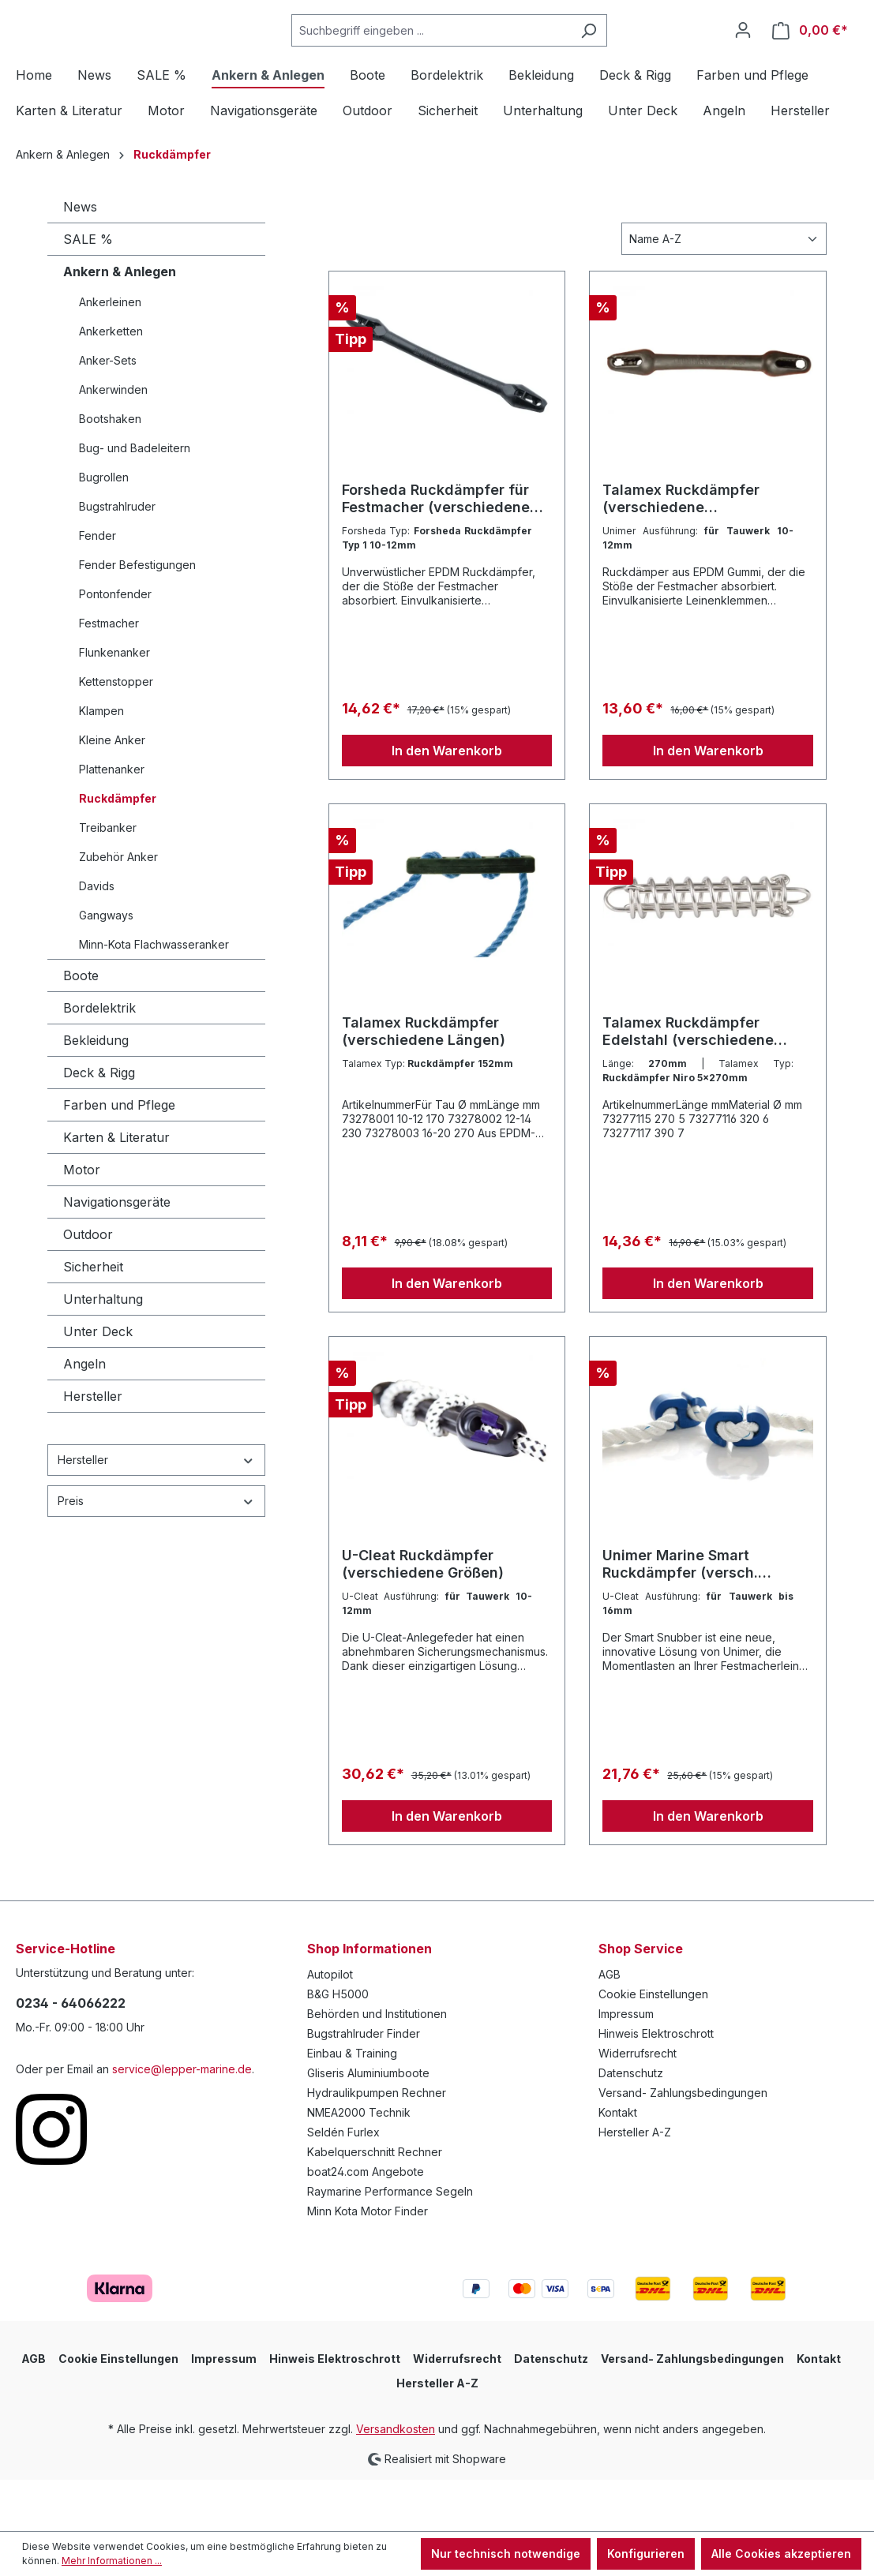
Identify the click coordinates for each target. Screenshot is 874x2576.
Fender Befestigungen (137, 616)
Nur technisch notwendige (505, 2553)
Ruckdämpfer (117, 850)
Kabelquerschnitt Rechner (374, 2204)
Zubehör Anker (118, 908)
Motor (81, 1222)
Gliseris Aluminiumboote (368, 2125)
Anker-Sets (108, 412)
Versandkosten (395, 2481)
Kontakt (617, 2164)
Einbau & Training (352, 2105)
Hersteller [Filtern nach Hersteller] (156, 1511)
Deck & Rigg (99, 1125)
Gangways (106, 967)
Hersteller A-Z (634, 2184)
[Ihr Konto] (743, 56)
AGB (609, 2026)
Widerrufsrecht (637, 2105)
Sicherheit (93, 1319)
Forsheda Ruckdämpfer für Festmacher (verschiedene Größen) (436, 551)
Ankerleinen (110, 354)
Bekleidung (96, 1092)
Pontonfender (115, 646)
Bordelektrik (99, 1060)
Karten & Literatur (116, 1189)
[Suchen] (628, 56)
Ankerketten (111, 383)
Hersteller (92, 1448)
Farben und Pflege (119, 1157)
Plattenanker (111, 821)
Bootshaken (110, 470)
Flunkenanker (114, 704)
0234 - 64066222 (71, 2055)
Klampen (101, 762)
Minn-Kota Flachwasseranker (154, 996)
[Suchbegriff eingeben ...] (470, 56)
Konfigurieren (646, 2553)
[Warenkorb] (810, 56)
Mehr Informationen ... (112, 2561)
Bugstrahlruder (117, 558)
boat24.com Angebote (365, 2223)
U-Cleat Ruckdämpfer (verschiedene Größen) (423, 1616)
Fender (97, 587)
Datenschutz (630, 2125)
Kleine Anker (112, 792)
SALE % (88, 291)
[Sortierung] (724, 291)
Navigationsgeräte (117, 1254)
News (80, 259)
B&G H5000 (338, 2046)
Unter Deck (98, 1383)
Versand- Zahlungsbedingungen (682, 2144)
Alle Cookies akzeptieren (781, 2553)
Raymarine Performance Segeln (390, 2243)
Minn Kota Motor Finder (367, 2263)
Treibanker (108, 879)
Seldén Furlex (343, 2184)
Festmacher (109, 675)
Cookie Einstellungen (653, 2046)
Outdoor (88, 1286)
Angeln (84, 1416)
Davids (96, 938)
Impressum (626, 2065)
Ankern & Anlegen (119, 323)
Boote (81, 1027)
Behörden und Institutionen (377, 2065)
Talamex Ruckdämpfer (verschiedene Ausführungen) (681, 551)
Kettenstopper (116, 733)
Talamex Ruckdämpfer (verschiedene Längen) (423, 1083)
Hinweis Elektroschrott (656, 2085)
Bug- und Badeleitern (134, 500)
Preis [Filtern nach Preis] (156, 1552)
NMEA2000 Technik (359, 2164)
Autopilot (330, 2026)
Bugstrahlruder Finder (363, 2085)
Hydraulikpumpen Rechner (376, 2144)
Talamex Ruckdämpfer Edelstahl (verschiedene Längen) (688, 1083)
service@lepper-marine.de (182, 2121)
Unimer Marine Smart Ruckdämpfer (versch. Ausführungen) (680, 1616)
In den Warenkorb (447, 803)
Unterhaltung (103, 1351)
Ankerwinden (113, 441)
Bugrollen (104, 529)
